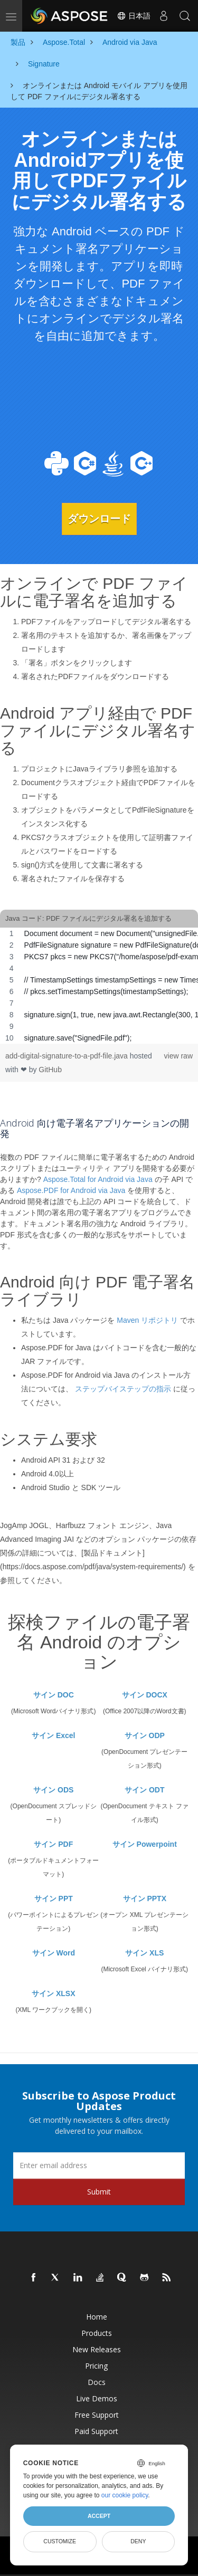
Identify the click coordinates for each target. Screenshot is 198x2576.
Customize (59, 2541)
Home (96, 2317)
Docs (97, 2382)
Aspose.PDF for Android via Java (71, 1190)
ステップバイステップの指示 (123, 1389)
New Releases (96, 2349)
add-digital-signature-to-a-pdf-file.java (67, 1056)
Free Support (96, 2415)
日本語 (133, 16)
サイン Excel (53, 1735)
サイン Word (53, 1953)
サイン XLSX (53, 1993)
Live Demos (96, 2398)
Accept (99, 2516)
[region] (99, 986)
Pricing (96, 2366)
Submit (99, 2192)
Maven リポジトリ (147, 1320)
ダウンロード (99, 518)
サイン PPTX (144, 1898)
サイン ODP (145, 1735)
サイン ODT (144, 1790)
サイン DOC (53, 1695)
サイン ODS (53, 1790)
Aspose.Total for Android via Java (98, 1179)
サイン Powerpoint (144, 1844)
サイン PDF (53, 1844)
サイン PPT (53, 1898)
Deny (138, 2541)
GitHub (50, 1069)
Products (96, 2333)
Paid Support (96, 2431)
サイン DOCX (144, 1695)
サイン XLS (144, 1953)
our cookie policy (124, 2495)
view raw (178, 1056)
